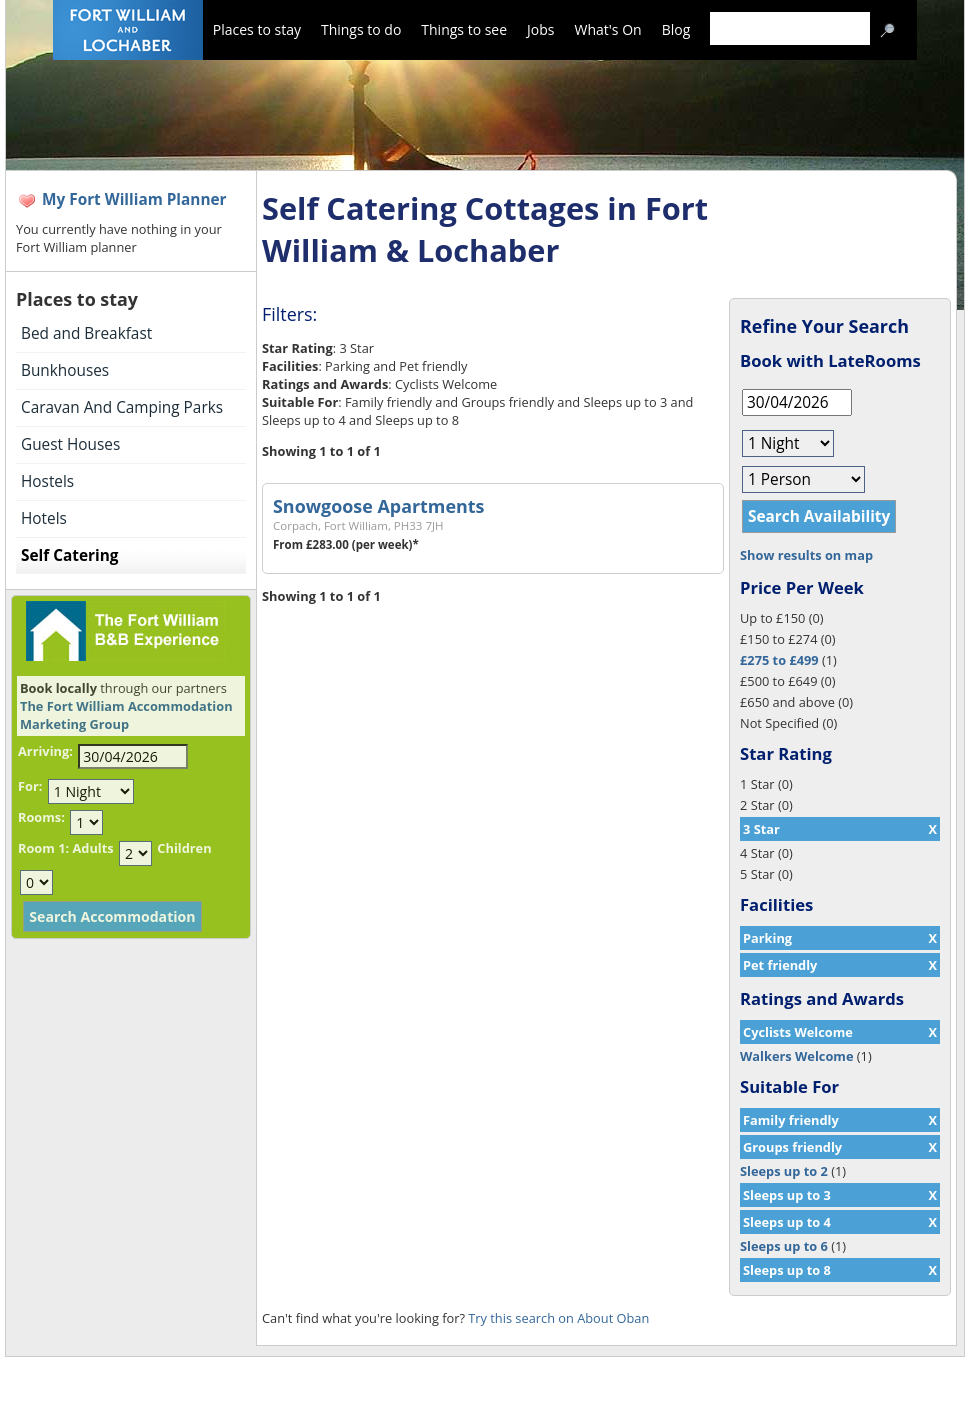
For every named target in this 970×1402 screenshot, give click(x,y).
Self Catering (69, 555)
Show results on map (806, 555)
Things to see (464, 29)
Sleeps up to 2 (784, 1171)
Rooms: (41, 817)
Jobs (540, 29)
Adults (92, 848)
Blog (676, 29)
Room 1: (43, 848)
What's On (608, 29)
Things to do (361, 29)
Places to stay (257, 29)
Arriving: (45, 751)
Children (184, 848)
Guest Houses (70, 444)
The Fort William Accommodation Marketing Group (126, 715)
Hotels (44, 518)
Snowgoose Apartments (378, 506)
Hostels (47, 481)
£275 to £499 (779, 660)
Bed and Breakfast (86, 333)
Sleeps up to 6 (784, 1246)
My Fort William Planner (134, 199)
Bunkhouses (65, 370)
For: (30, 786)
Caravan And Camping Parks (122, 407)
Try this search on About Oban (558, 1318)
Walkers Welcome (796, 1056)
